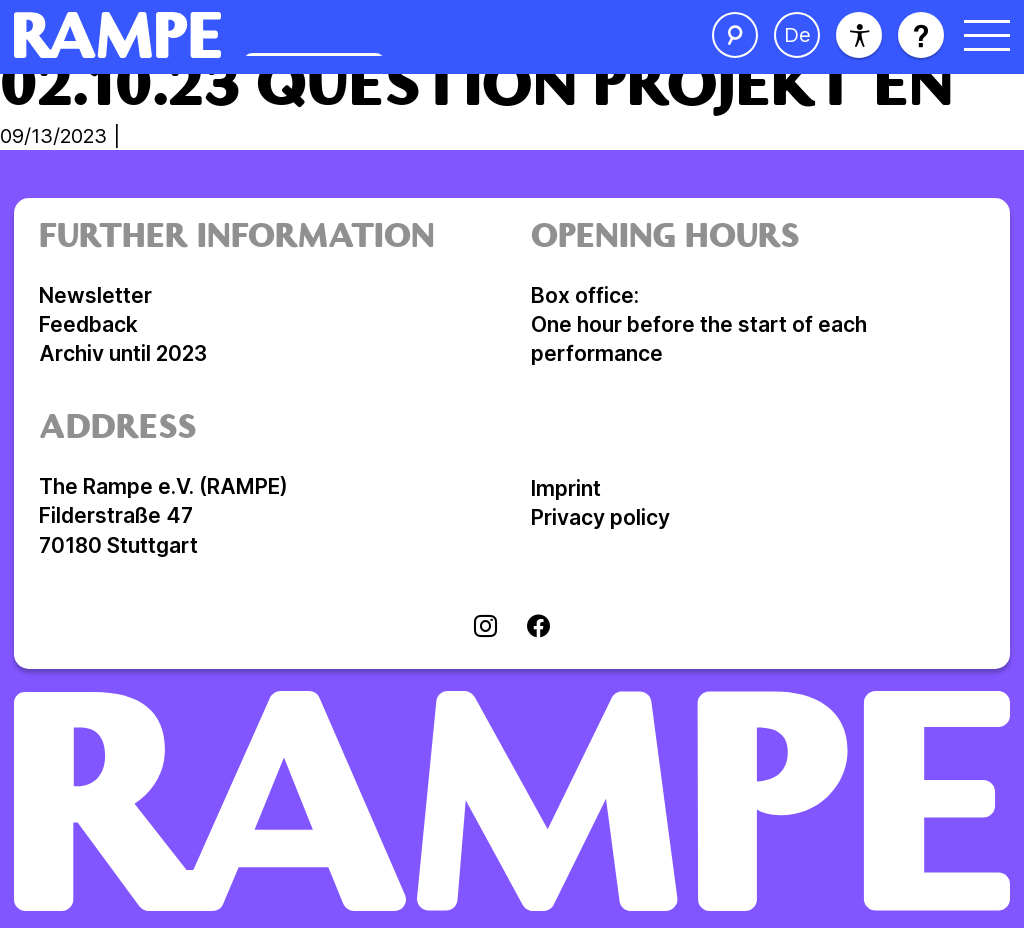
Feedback (88, 324)
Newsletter (95, 295)
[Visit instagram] (485, 628)
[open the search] (735, 35)
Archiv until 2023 (123, 353)
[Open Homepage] (288, 35)
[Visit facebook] (538, 628)
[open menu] (987, 35)
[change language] (797, 35)
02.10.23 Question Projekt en (476, 90)
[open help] (921, 35)
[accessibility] (859, 35)
